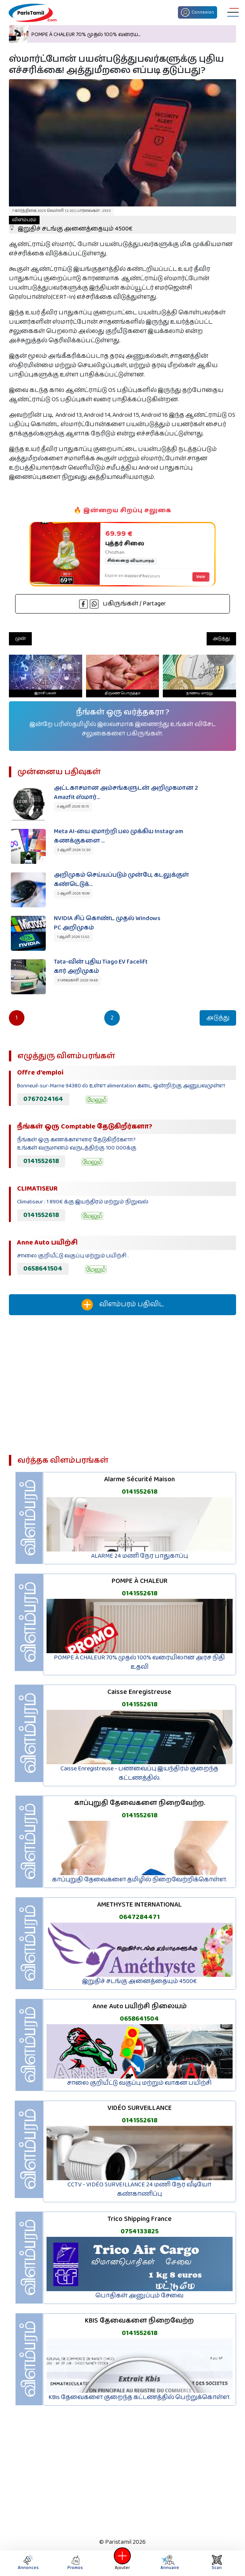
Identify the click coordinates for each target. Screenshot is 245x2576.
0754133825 (140, 2231)
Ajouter (122, 2563)
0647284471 (139, 1917)
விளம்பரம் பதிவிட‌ (122, 1305)
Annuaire (169, 2563)
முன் (20, 638)
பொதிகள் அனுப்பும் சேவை (139, 2295)
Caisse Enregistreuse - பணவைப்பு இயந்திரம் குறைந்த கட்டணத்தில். (139, 1773)
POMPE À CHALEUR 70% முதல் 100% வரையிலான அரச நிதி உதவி (139, 1662)
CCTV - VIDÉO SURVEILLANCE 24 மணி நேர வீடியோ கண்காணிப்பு (139, 2189)
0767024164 (43, 1099)
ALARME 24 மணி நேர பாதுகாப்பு (139, 1556)
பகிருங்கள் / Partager (122, 603)
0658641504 (42, 1268)
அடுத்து (221, 638)
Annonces (28, 2563)
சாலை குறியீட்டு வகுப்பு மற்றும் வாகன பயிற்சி (139, 2083)
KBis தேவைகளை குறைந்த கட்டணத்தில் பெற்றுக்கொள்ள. (139, 2397)
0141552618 (41, 1161)
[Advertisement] (122, 1388)
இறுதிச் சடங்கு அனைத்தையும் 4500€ (71, 225)
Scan (217, 2563)
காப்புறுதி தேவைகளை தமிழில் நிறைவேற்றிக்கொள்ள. (139, 1879)
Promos (75, 2563)
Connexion (197, 12)
